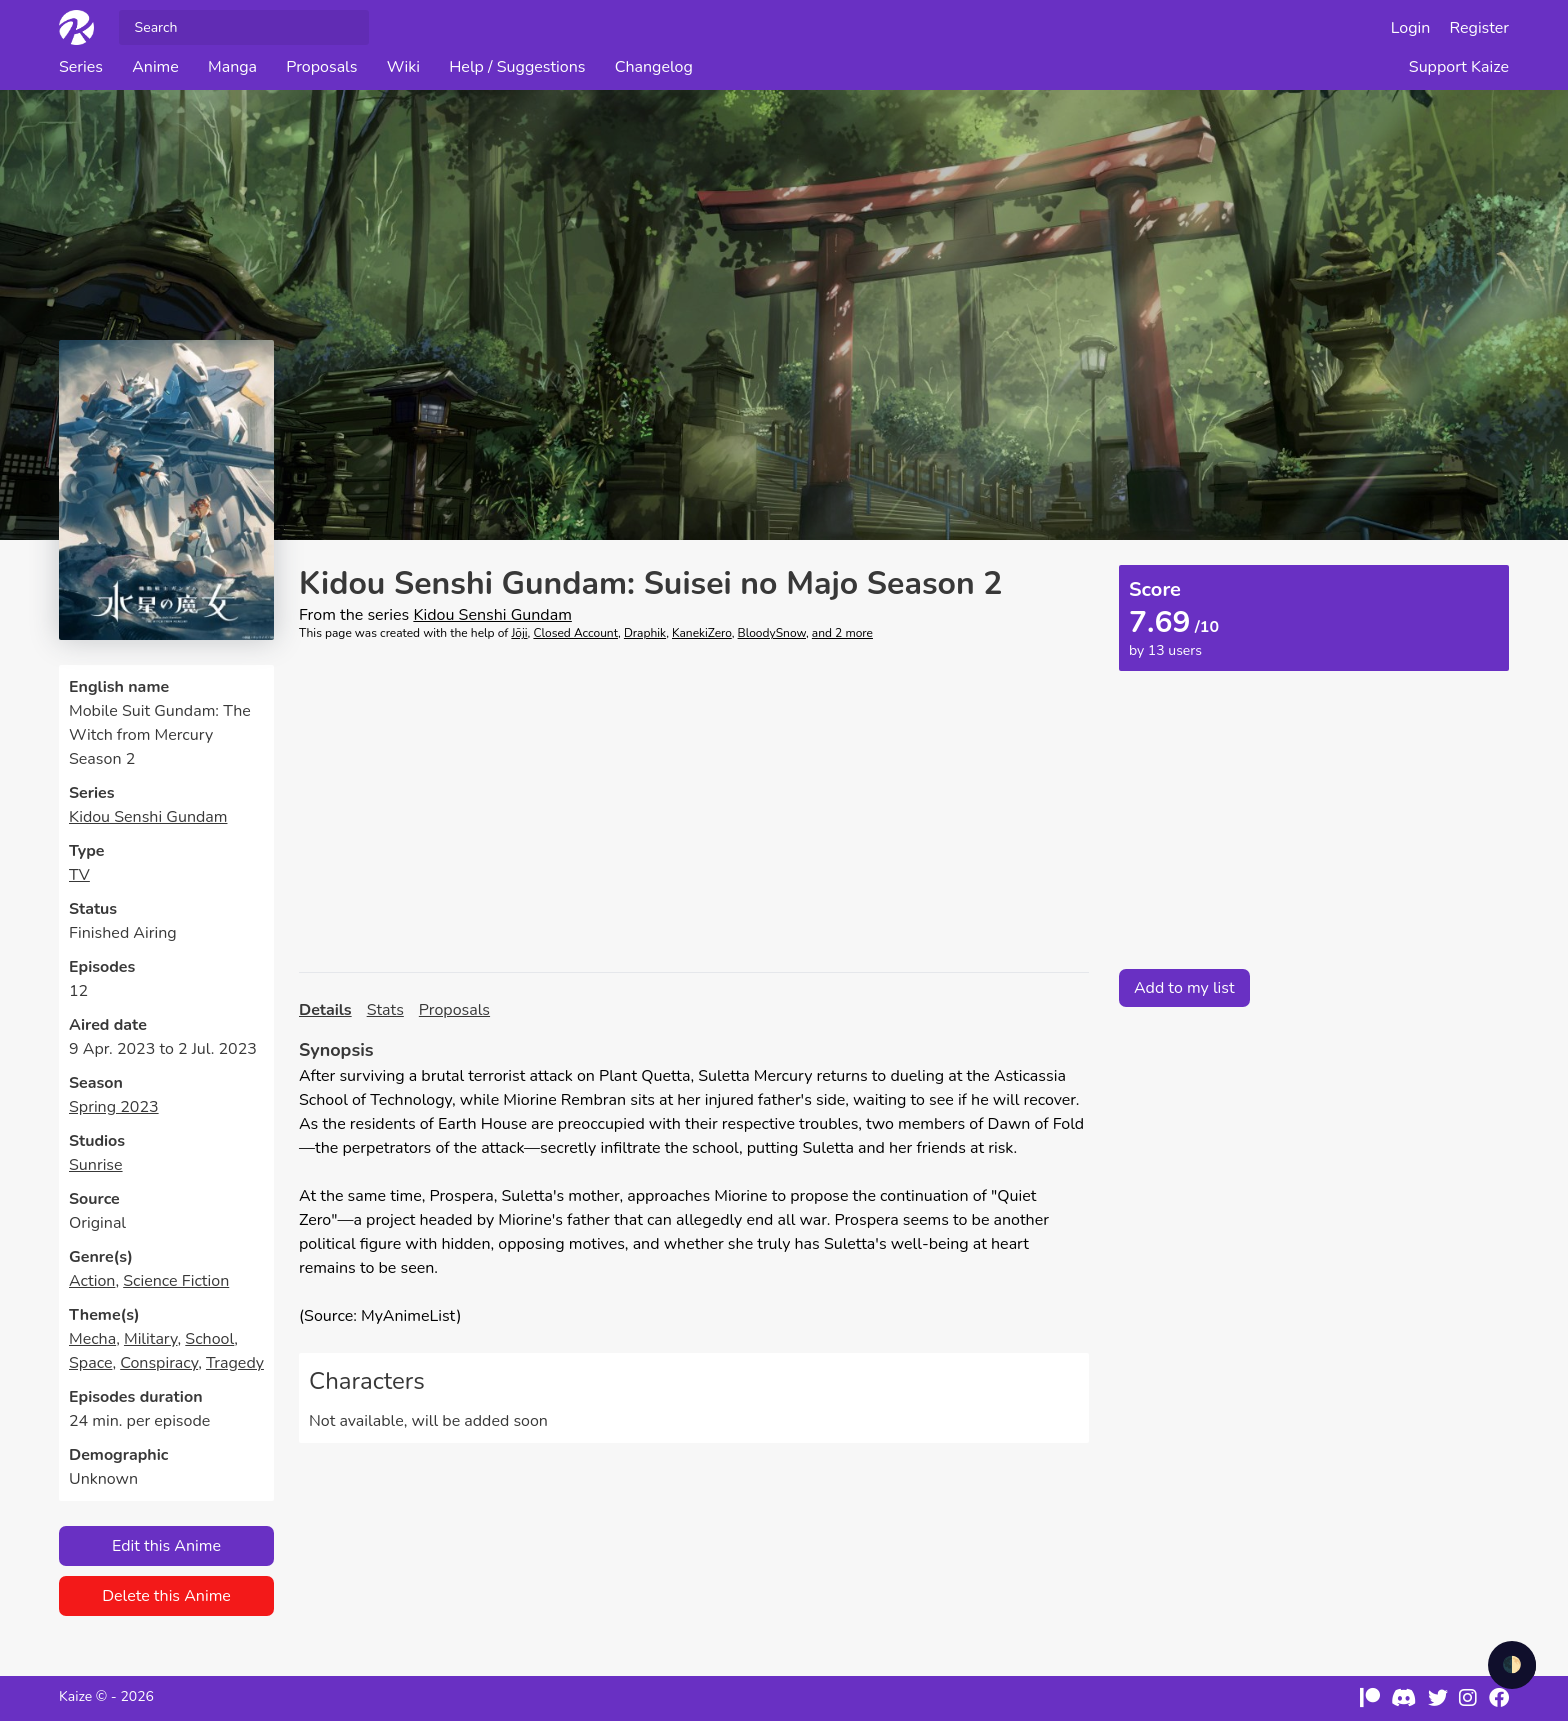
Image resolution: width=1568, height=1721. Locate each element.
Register (1480, 28)
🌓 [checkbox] (1512, 1665)
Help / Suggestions (517, 67)
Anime (155, 67)
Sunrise (96, 1165)
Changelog (654, 67)
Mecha (92, 1339)
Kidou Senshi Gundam (148, 817)
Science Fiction (176, 1281)
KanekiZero (702, 633)
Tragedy (235, 1363)
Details (325, 1010)
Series (81, 67)
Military (151, 1339)
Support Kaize (1459, 67)
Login (1411, 28)
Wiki (403, 67)
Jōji (519, 633)
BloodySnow (772, 633)
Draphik (645, 633)
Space (90, 1363)
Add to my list (1184, 988)
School (209, 1339)
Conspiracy (159, 1363)
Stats (385, 1010)
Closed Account (575, 633)
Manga (232, 67)
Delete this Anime (166, 1596)
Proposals (321, 67)
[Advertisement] (694, 807)
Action (92, 1281)
